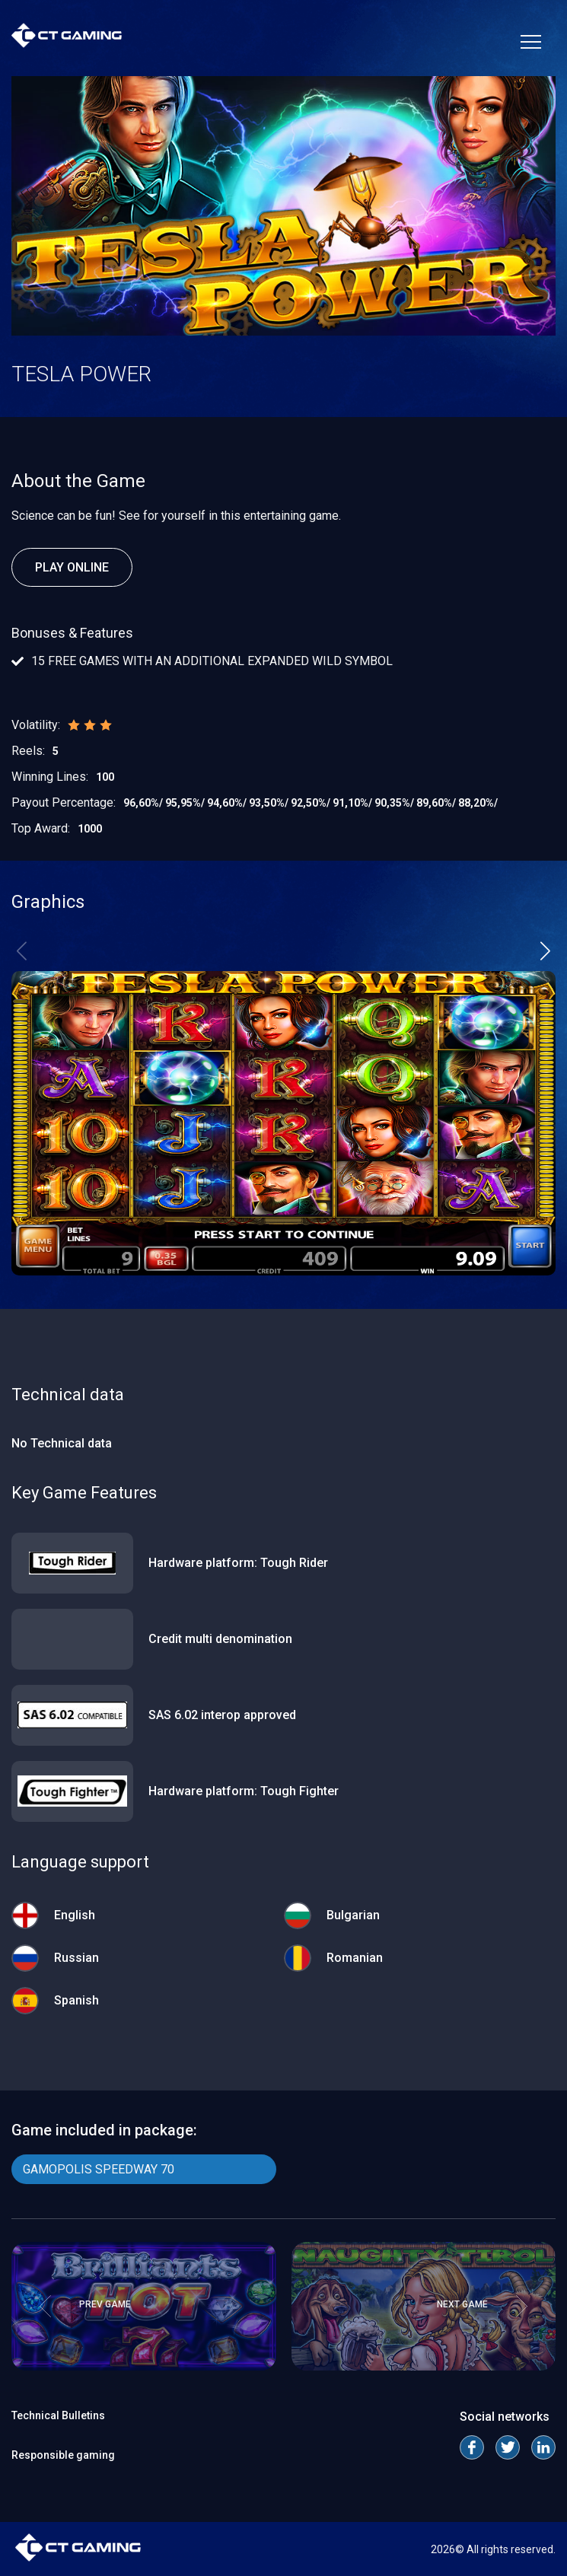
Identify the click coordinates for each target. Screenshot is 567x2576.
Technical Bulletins (58, 2415)
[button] (545, 951)
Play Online (72, 567)
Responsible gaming (63, 2455)
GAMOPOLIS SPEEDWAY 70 (98, 2169)
